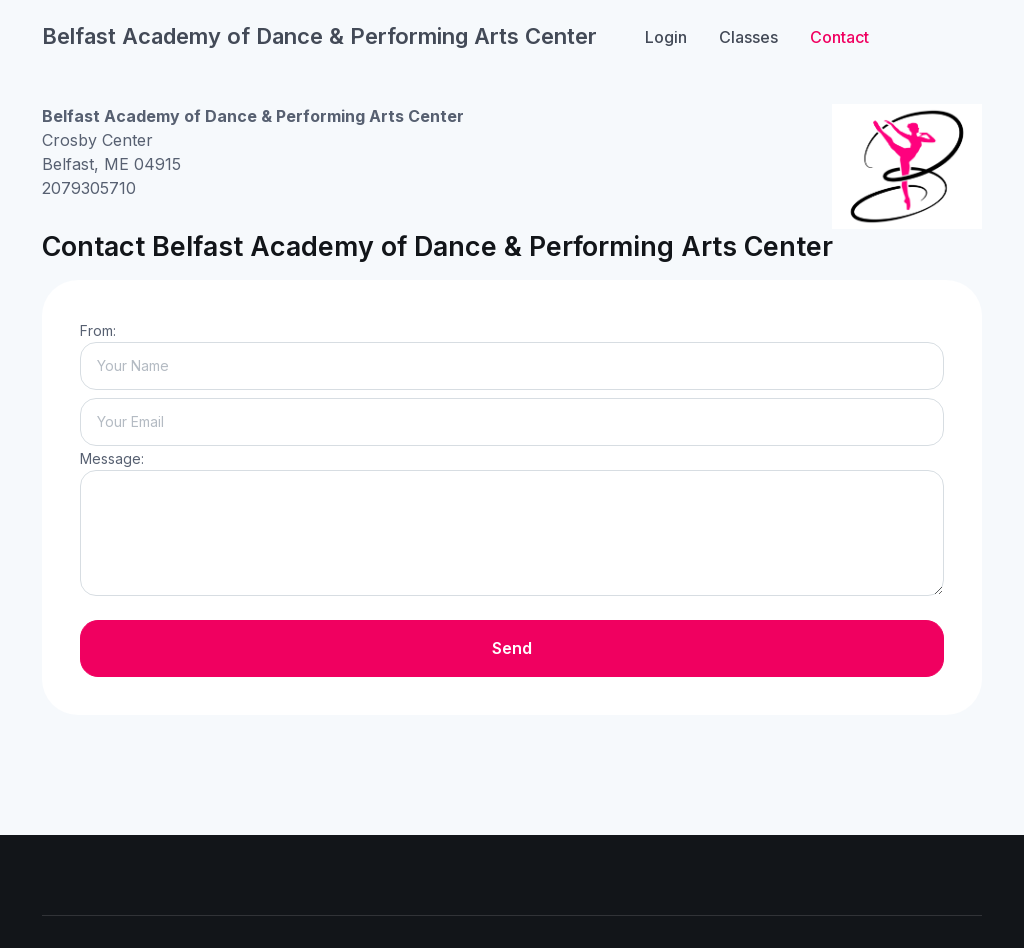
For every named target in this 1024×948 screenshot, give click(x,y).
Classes (748, 37)
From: (98, 330)
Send (512, 648)
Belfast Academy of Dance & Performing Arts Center (319, 36)
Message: (112, 458)
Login (666, 37)
